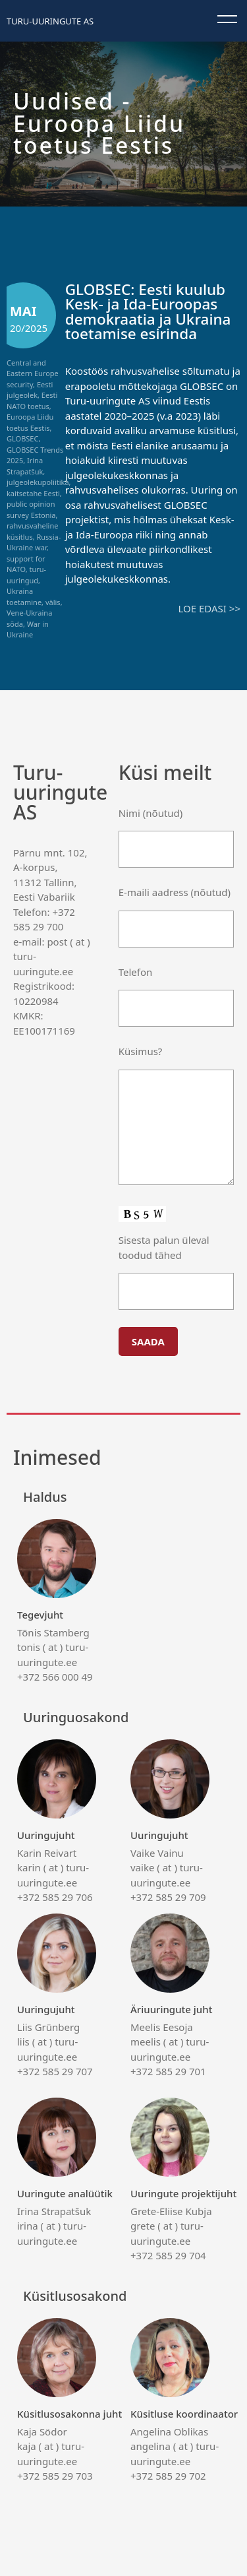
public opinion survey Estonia (31, 509)
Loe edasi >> (209, 608)
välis (53, 602)
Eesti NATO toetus (32, 400)
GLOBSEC (22, 438)
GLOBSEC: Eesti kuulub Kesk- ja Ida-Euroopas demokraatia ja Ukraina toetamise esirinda (148, 311)
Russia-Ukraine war (34, 542)
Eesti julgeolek (30, 390)
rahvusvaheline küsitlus (32, 531)
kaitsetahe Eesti (33, 493)
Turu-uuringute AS (50, 21)
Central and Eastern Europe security (33, 373)
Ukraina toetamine (24, 596)
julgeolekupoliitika (38, 482)
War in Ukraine (28, 629)
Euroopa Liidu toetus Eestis (30, 422)
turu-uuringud (26, 574)
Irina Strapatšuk (25, 465)
